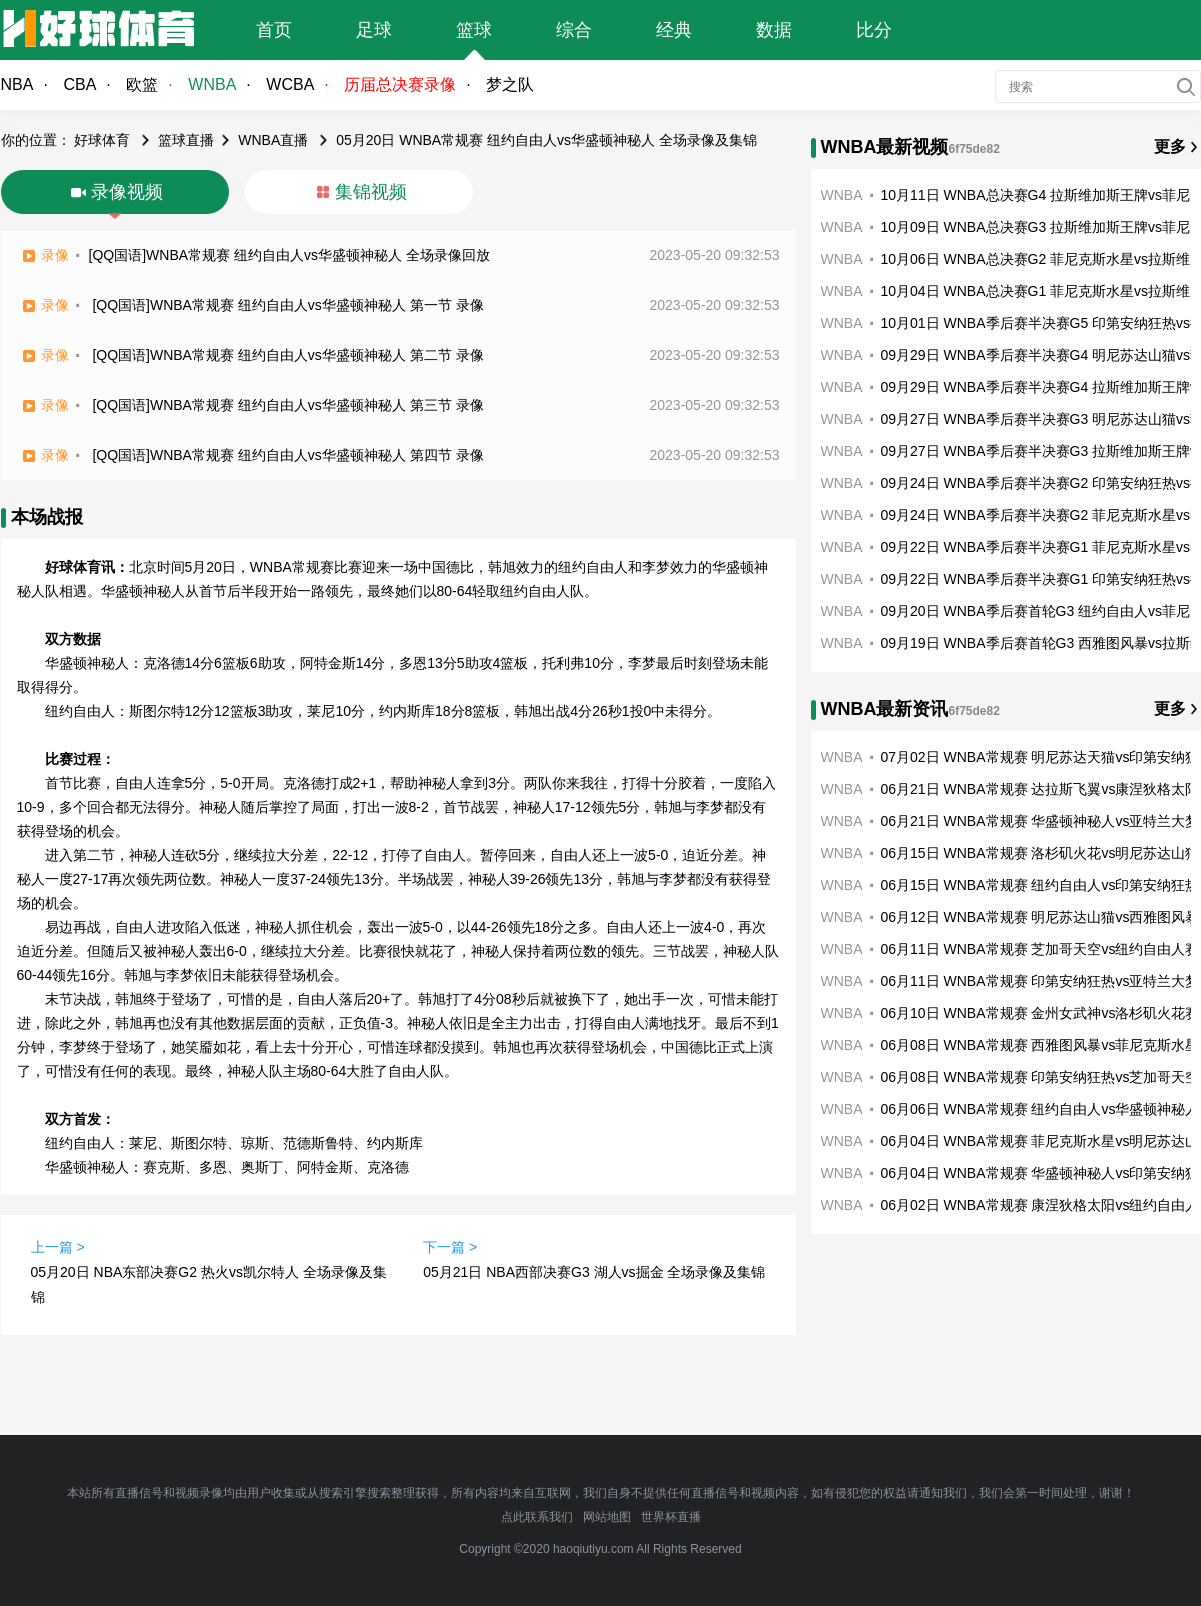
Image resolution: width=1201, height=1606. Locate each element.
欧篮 (142, 84)
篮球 (474, 30)
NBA (17, 84)
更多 (1170, 146)
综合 (574, 30)
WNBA (212, 84)
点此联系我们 (537, 1517)
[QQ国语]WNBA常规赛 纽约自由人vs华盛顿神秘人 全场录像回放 (289, 255)
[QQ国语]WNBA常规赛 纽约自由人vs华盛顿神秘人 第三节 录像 (287, 405)
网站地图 (607, 1517)
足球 (374, 30)
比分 (874, 30)
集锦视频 (371, 192)
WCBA (290, 84)
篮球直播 (186, 140)
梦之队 (510, 84)
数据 (774, 30)
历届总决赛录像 (400, 84)
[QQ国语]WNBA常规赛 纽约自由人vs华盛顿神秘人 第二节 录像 (287, 355)
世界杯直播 (671, 1517)
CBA (79, 84)
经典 (674, 30)
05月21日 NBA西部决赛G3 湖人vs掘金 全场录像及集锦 (594, 1272)
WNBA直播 (273, 140)
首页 (274, 30)
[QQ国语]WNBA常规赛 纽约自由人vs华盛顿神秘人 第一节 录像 (287, 305)
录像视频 (127, 192)
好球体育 (102, 140)
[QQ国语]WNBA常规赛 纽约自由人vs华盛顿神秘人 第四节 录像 (287, 455)
